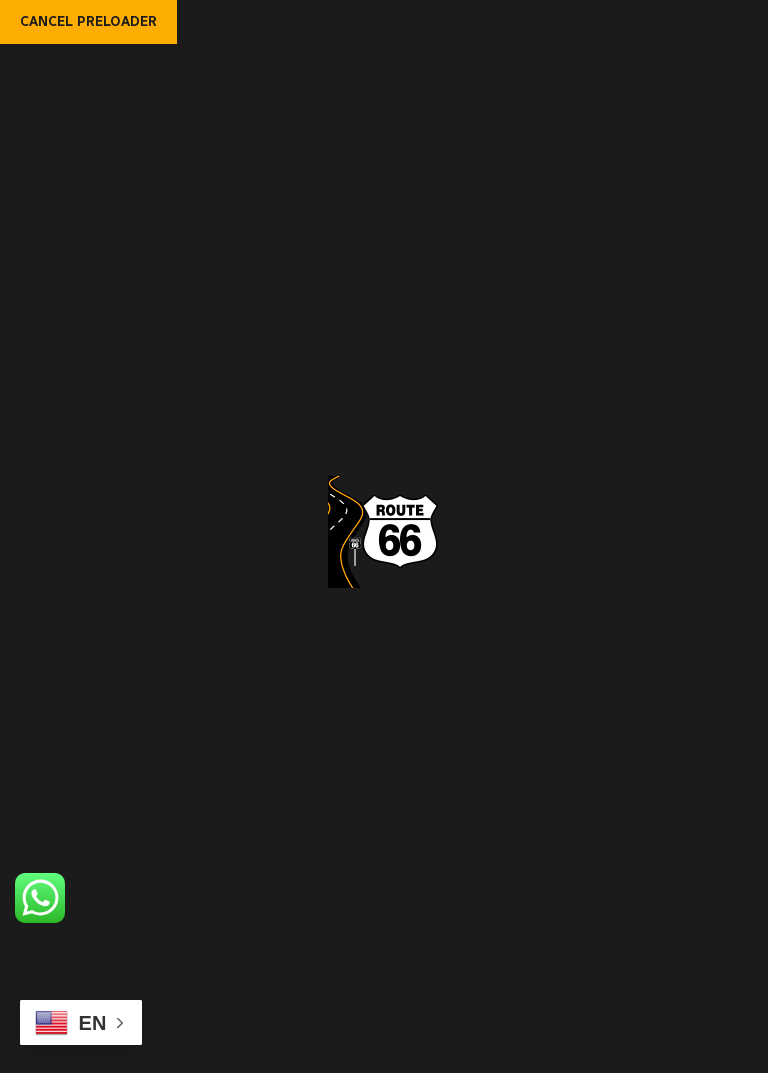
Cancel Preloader (88, 21)
